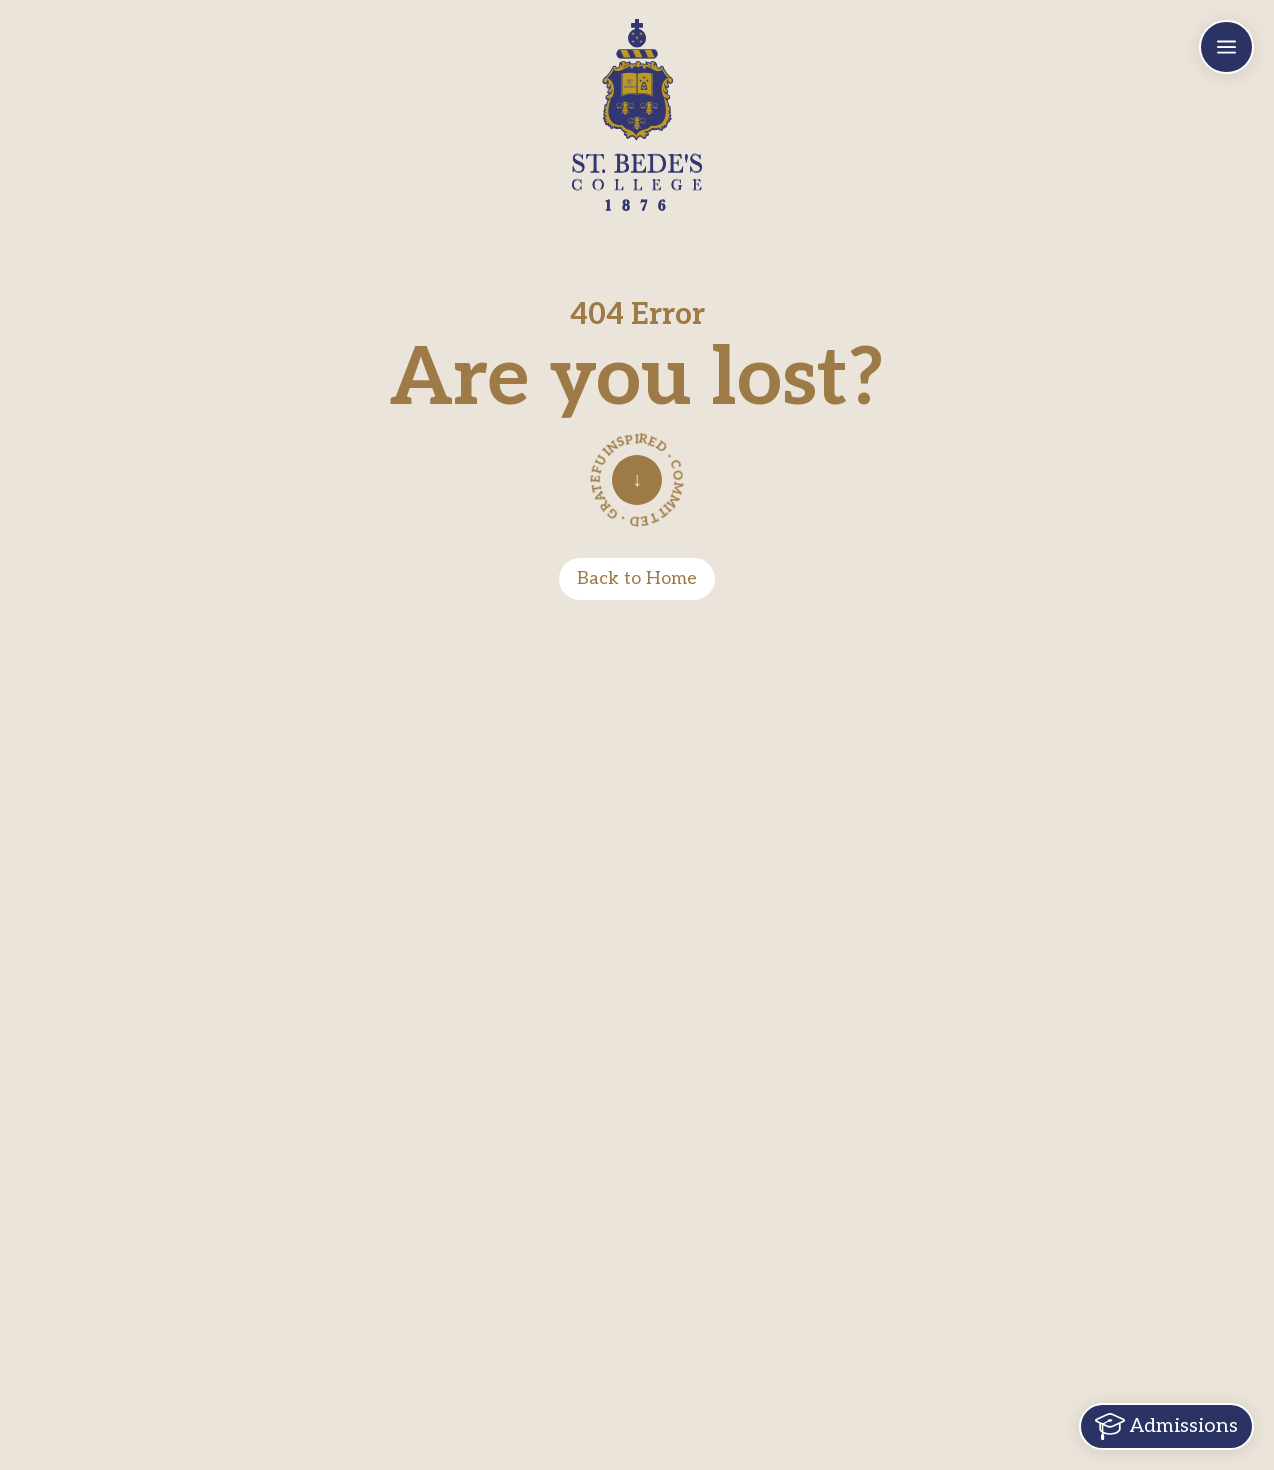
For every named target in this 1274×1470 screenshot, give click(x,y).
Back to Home (637, 578)
